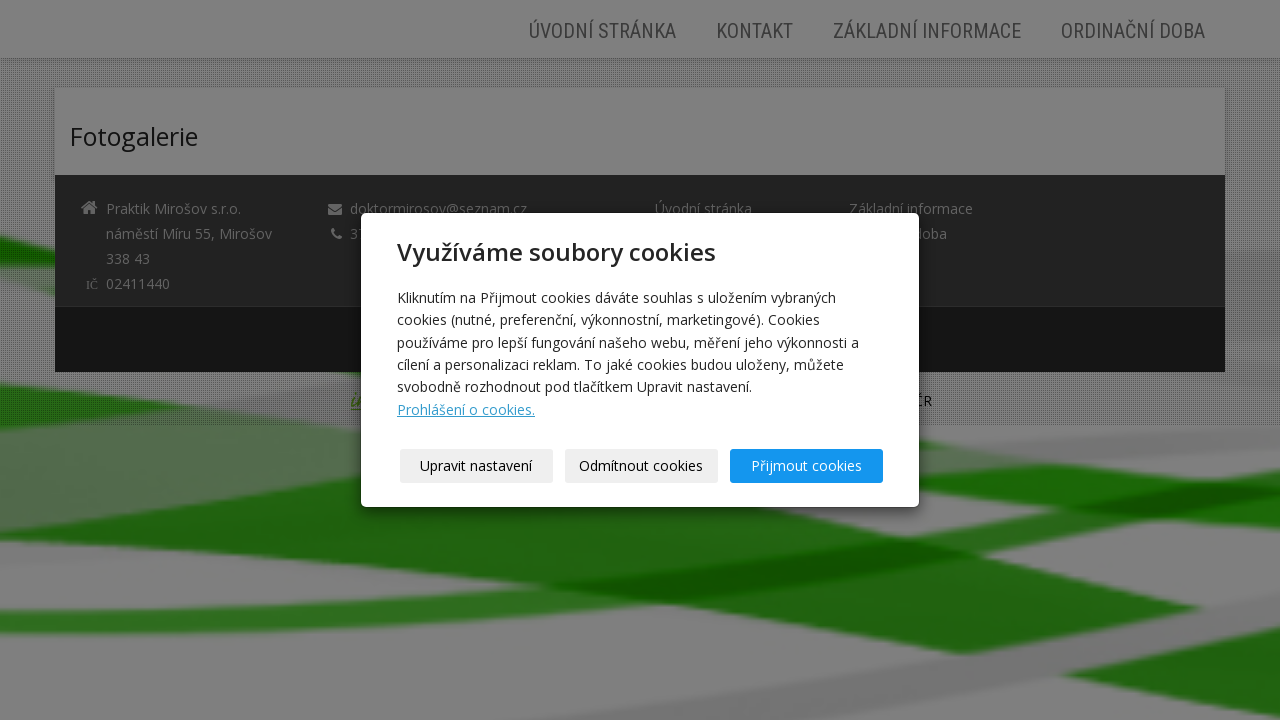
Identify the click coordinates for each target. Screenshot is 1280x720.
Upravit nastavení (477, 465)
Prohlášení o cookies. (466, 409)
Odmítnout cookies (642, 465)
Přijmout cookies (806, 465)
